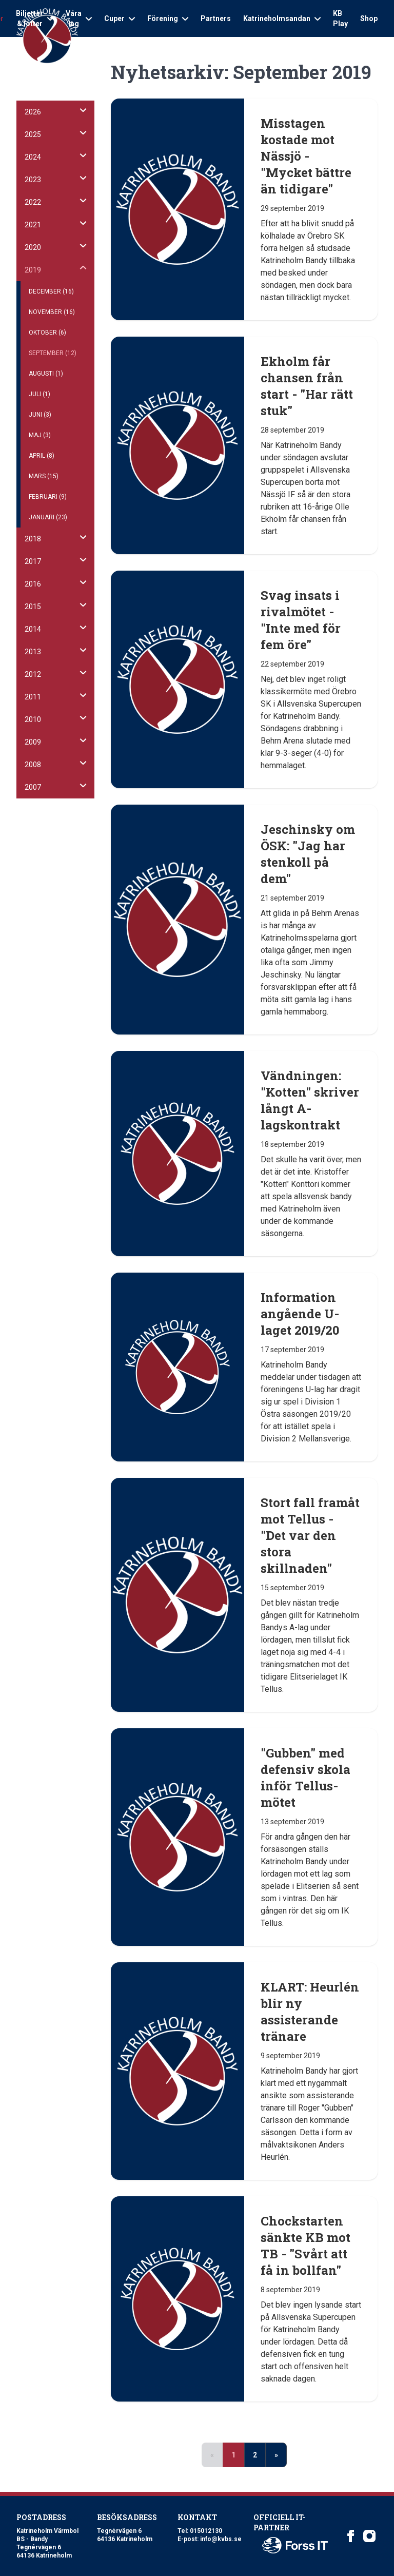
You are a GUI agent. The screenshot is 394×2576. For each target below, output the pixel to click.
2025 (33, 134)
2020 (33, 247)
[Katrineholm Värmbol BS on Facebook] (351, 2536)
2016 (33, 584)
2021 (33, 225)
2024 (33, 157)
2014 (33, 629)
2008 (33, 764)
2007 (33, 787)
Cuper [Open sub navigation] (119, 18)
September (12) (52, 353)
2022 (33, 202)
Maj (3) (40, 435)
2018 (33, 539)
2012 (33, 674)
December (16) (51, 291)
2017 (33, 561)
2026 (33, 112)
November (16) (52, 312)
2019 (33, 270)
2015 (33, 606)
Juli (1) (39, 394)
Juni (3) (40, 414)
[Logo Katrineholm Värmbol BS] (47, 36)
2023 (33, 179)
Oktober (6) (47, 332)
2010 (33, 719)
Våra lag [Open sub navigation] (79, 18)
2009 (33, 742)
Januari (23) (48, 517)
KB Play (340, 18)
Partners (216, 18)
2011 (33, 697)
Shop (369, 18)
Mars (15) (43, 476)
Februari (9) (48, 496)
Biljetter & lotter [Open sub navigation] (34, 18)
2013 (33, 652)
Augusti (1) (46, 373)
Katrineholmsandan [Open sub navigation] (282, 18)
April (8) (41, 455)
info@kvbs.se (221, 2539)
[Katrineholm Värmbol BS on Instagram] (369, 2536)
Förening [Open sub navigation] (167, 18)
